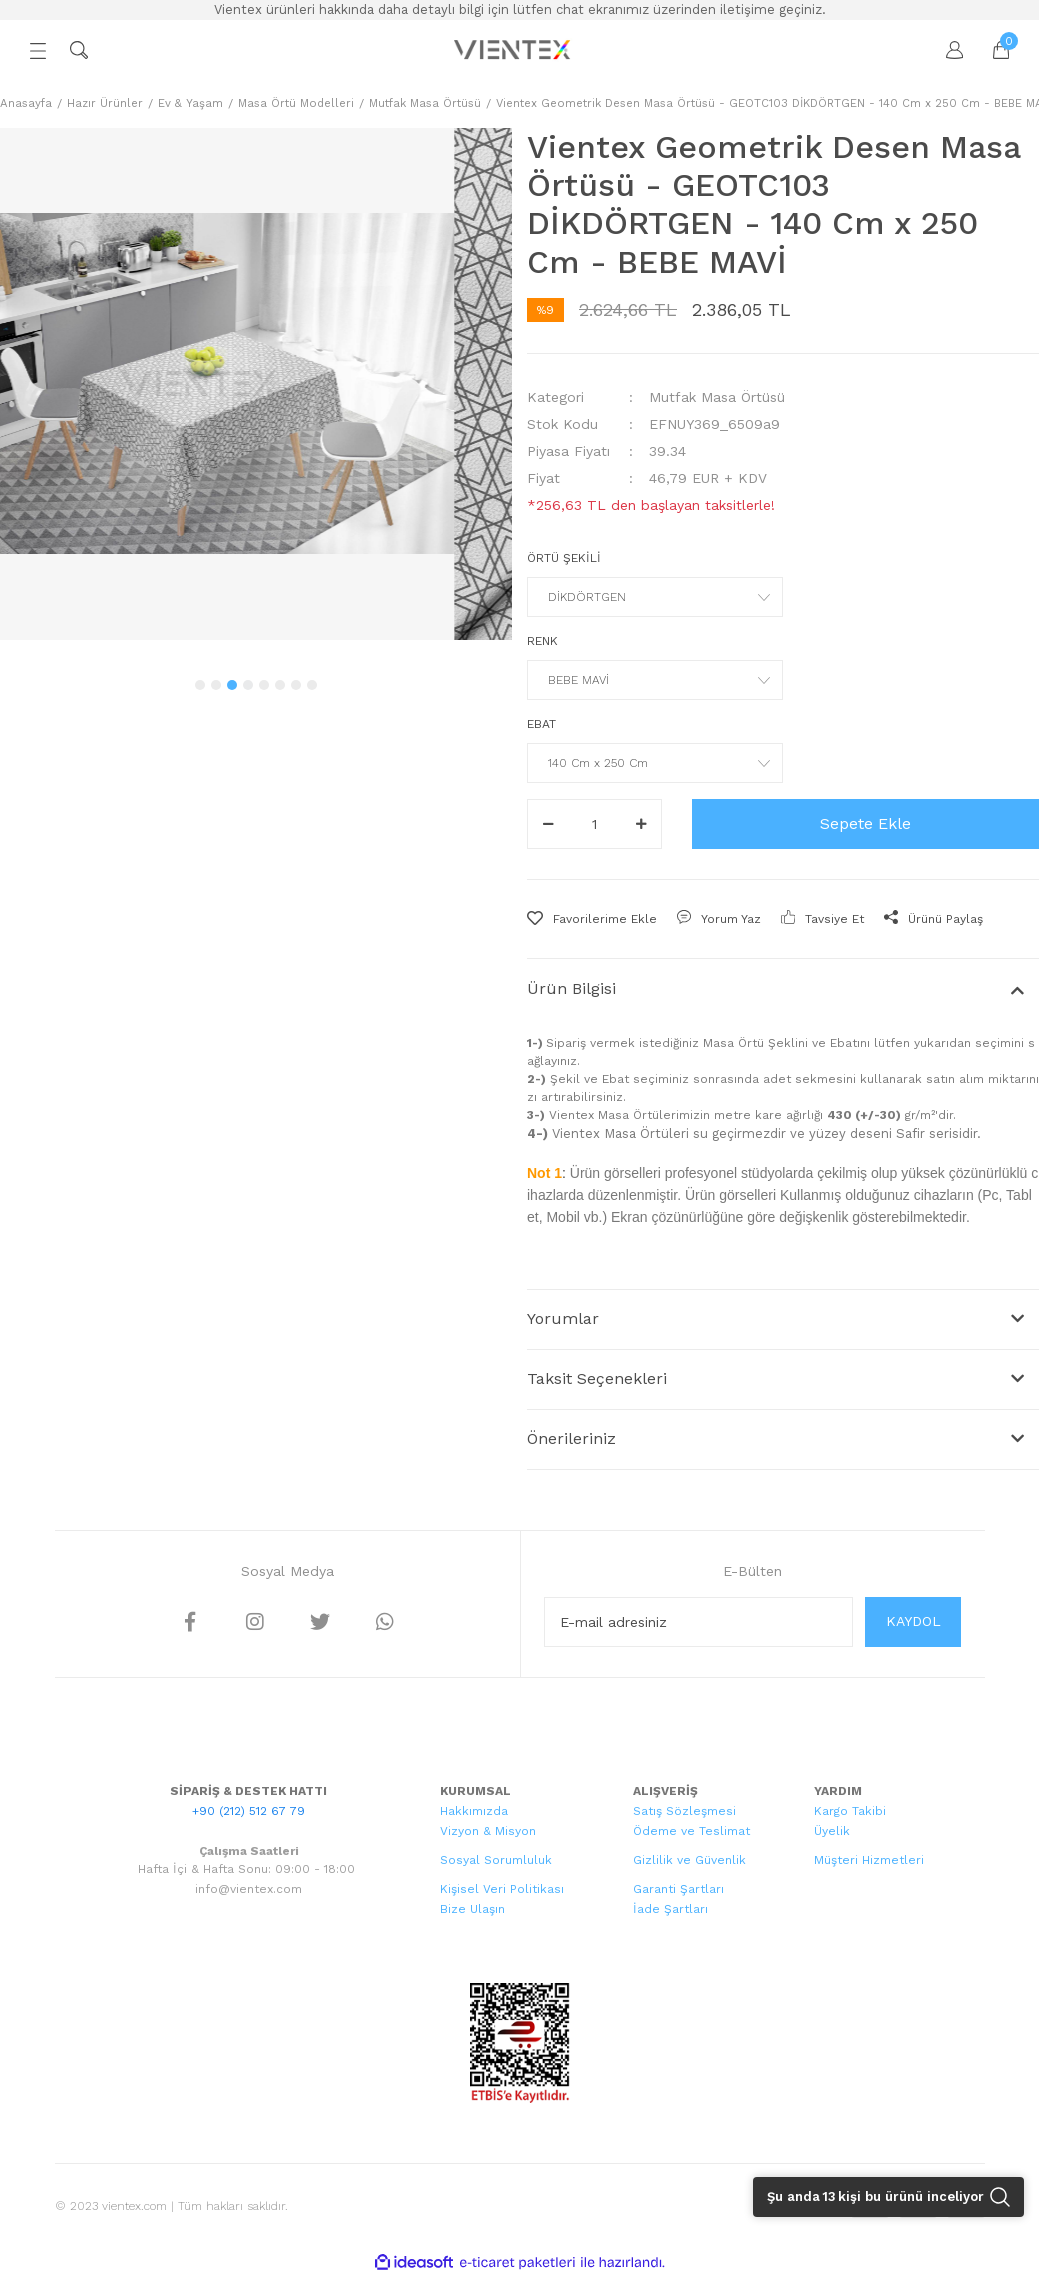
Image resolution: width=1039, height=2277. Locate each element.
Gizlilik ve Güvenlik (689, 1860)
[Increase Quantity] (641, 824)
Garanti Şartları (678, 1889)
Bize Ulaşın (472, 1909)
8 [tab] (312, 685)
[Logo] (514, 50)
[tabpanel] (256, 384)
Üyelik (832, 1831)
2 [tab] (216, 685)
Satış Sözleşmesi (684, 1811)
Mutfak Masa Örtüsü (717, 397)
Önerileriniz (571, 1438)
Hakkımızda (474, 1811)
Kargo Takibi (850, 1811)
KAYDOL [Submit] (913, 1621)
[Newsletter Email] (698, 1622)
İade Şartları (670, 1909)
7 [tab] (296, 685)
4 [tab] (248, 685)
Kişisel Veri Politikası (502, 1889)
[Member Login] (945, 50)
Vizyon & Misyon (488, 1831)
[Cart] (991, 50)
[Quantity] (594, 824)
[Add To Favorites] (592, 919)
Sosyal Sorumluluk (496, 1860)
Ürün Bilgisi (571, 988)
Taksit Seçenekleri (597, 1378)
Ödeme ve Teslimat (691, 1831)
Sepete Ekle (865, 823)
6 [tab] (280, 685)
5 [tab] (264, 685)
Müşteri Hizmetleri (869, 1860)
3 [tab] (232, 685)
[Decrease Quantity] (548, 824)
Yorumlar (563, 1318)
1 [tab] (200, 685)
